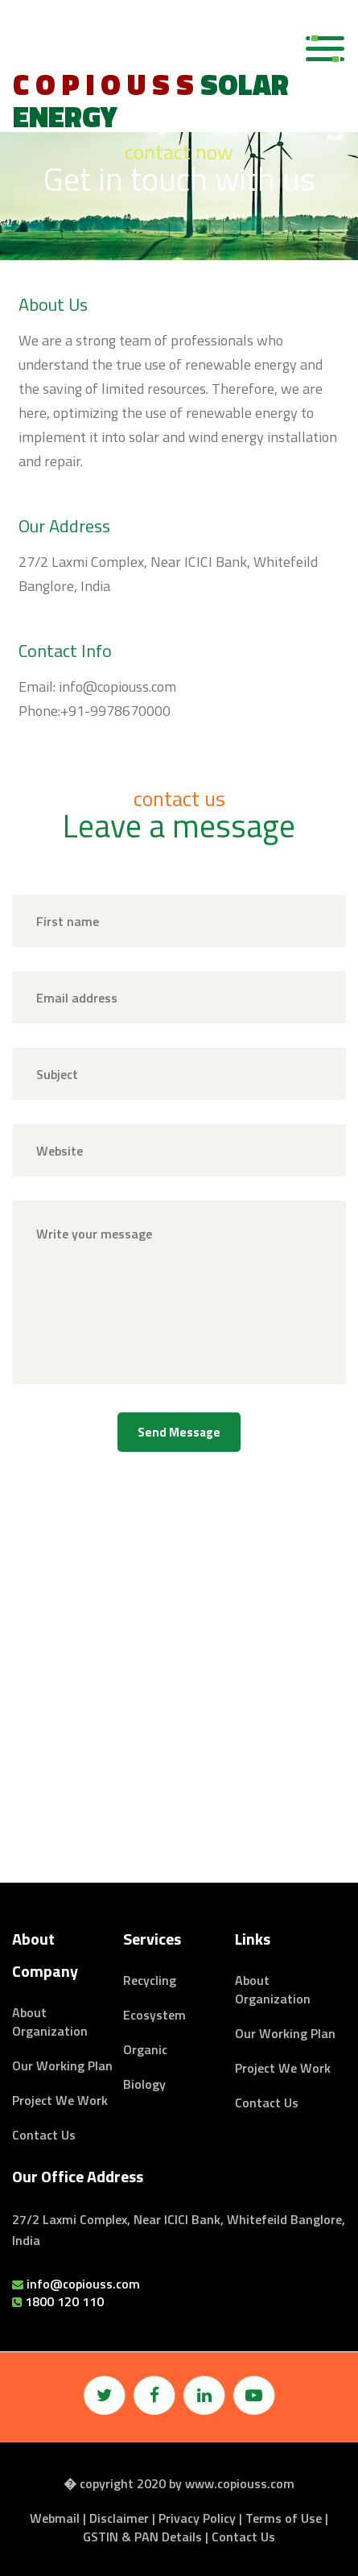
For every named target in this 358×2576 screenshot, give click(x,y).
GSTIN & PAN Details (142, 2536)
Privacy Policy (197, 2518)
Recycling (149, 1980)
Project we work (60, 2100)
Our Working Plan (62, 2065)
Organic (145, 2049)
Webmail (55, 2518)
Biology (144, 2084)
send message (179, 1432)
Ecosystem (154, 2014)
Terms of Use (283, 2518)
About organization (50, 2022)
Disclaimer (119, 2518)
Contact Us (44, 2134)
